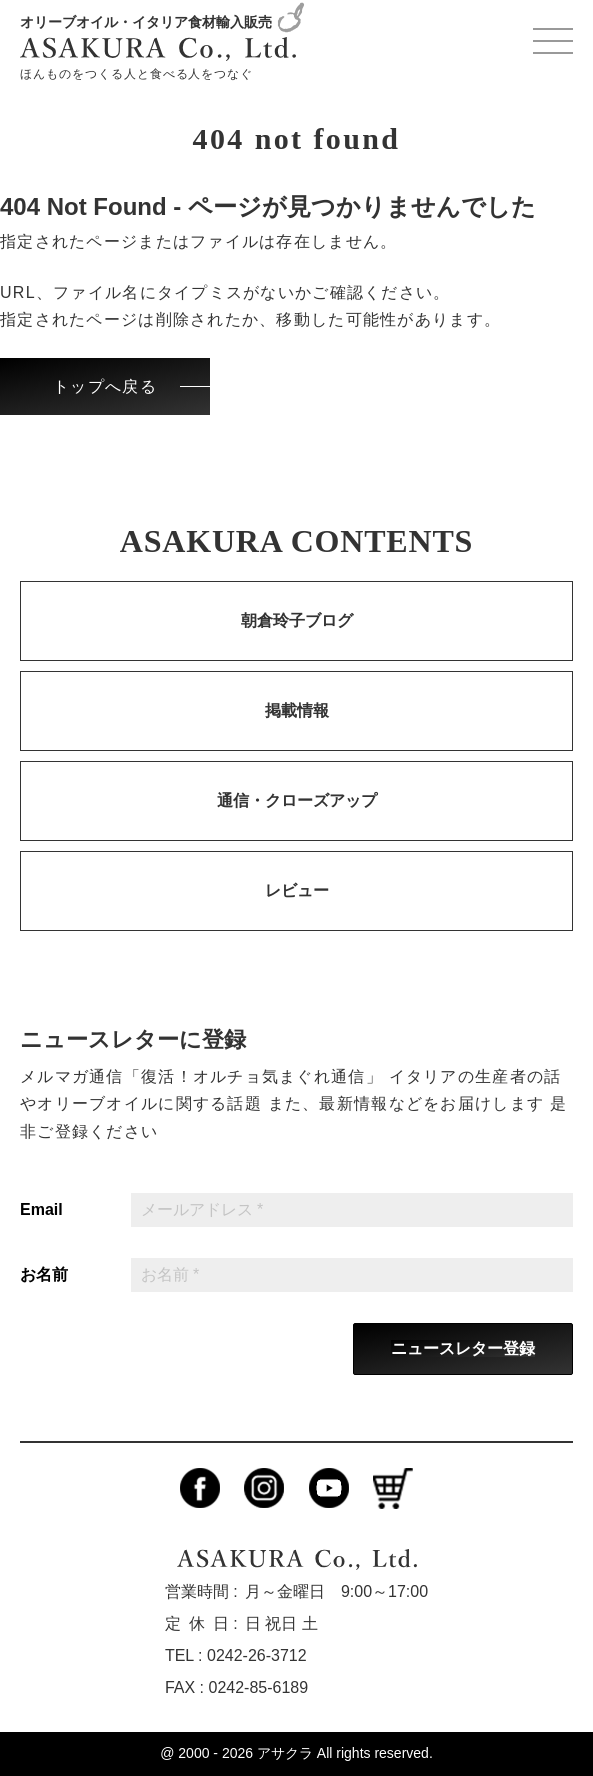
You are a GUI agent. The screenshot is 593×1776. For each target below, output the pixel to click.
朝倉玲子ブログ (297, 620)
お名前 (44, 1275)
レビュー (297, 890)
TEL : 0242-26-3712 (236, 1655)
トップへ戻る (105, 386)
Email (41, 1210)
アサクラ (285, 1753)
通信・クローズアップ (297, 800)
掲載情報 (297, 710)
